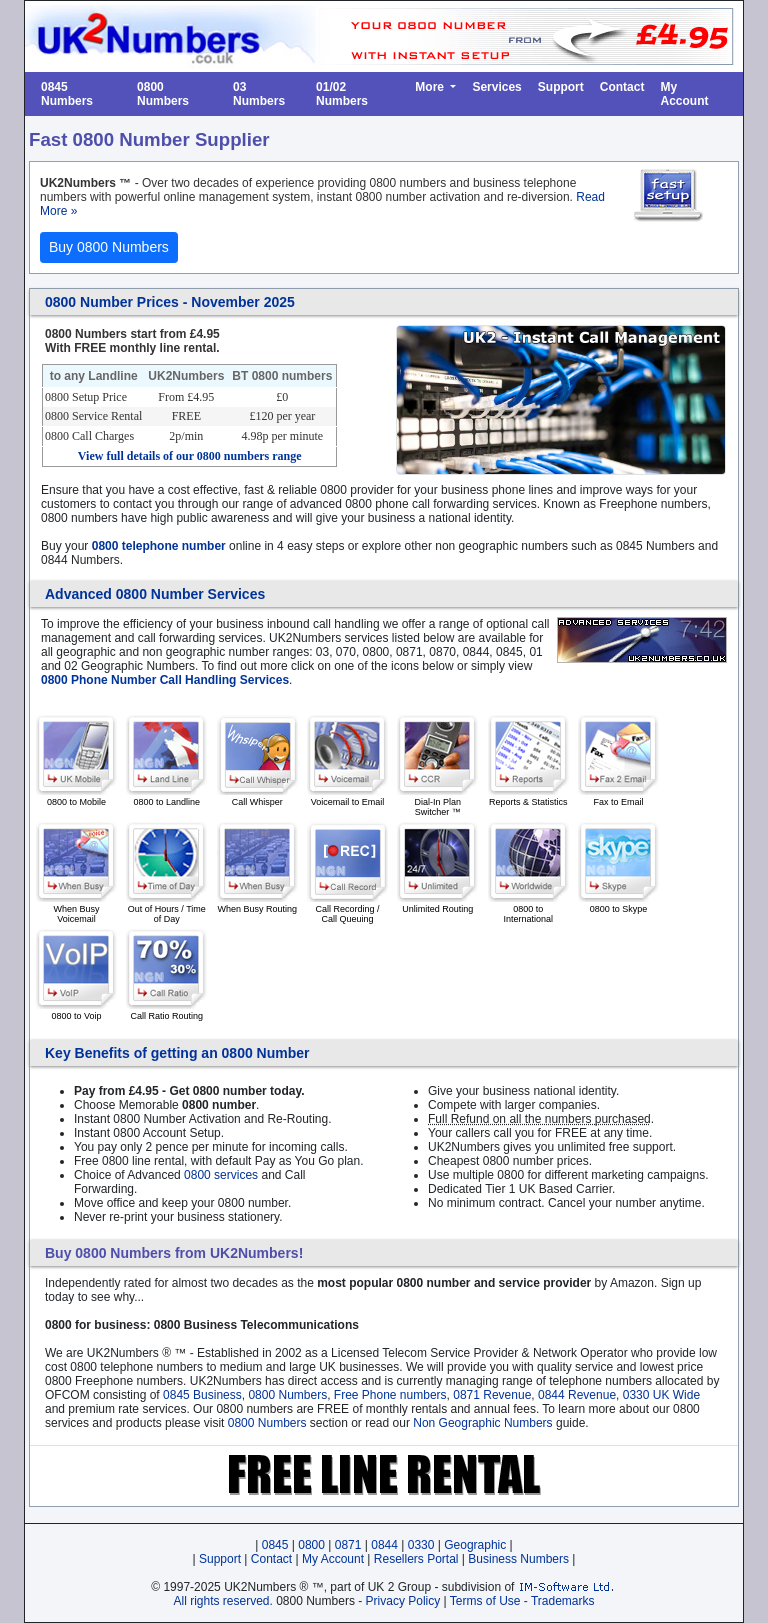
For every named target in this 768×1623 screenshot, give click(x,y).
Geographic (475, 1545)
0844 (384, 1545)
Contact (622, 87)
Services (496, 87)
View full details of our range (190, 456)
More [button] (431, 87)
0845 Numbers (67, 94)
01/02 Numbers (342, 94)
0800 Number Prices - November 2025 (170, 302)
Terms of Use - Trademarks (522, 1601)
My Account (684, 94)
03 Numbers (259, 94)
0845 (275, 1545)
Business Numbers (518, 1559)
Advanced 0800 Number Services (155, 594)
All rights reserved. (222, 1601)
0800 (311, 1545)
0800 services (221, 1175)
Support (561, 87)
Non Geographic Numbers (482, 1423)
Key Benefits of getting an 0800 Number (177, 1053)
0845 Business (202, 1395)
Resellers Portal (416, 1559)
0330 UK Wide (661, 1395)
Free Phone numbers (390, 1395)
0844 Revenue (577, 1395)
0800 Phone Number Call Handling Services (165, 680)
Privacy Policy (403, 1601)
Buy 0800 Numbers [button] (109, 247)
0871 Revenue (492, 1395)
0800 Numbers (163, 94)
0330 (421, 1545)
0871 (348, 1545)
